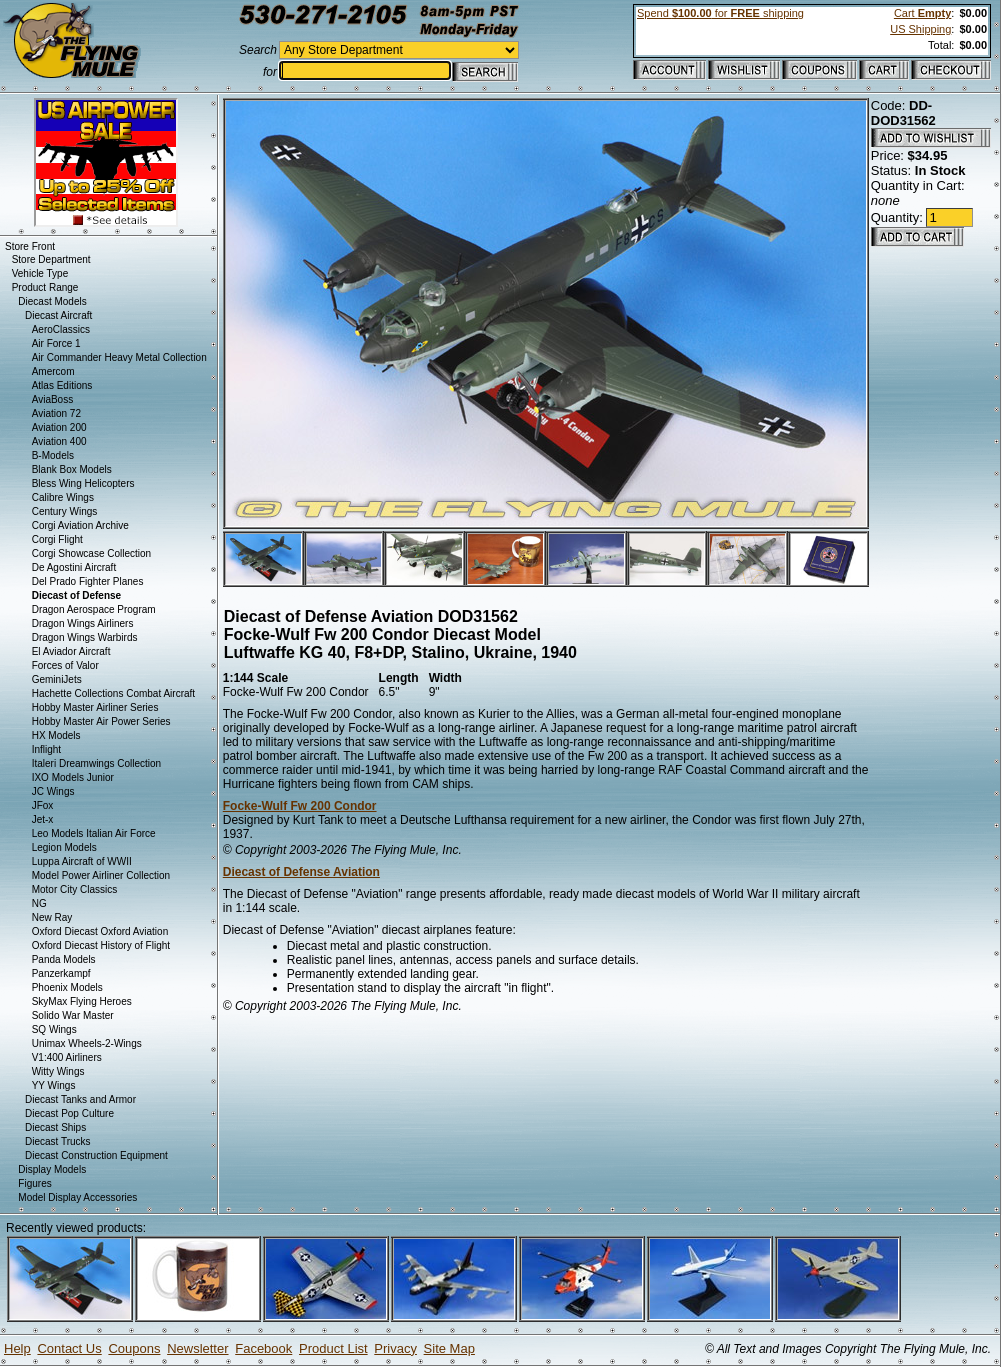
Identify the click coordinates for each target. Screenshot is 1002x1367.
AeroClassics (61, 329)
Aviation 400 (59, 441)
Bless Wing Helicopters (83, 483)
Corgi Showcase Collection (92, 553)
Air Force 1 (56, 343)
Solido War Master (73, 1015)
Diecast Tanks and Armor (80, 1099)
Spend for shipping (720, 13)
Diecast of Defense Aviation (301, 872)
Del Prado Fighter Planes (88, 581)
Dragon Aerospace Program (94, 609)
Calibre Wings (63, 497)
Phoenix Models (67, 987)
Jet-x (43, 819)
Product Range (45, 287)
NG (39, 903)
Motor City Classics (75, 889)
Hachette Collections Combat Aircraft (113, 693)
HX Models (56, 735)
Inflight (46, 749)
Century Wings (65, 511)
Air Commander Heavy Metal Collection (119, 357)
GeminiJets (57, 679)
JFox (43, 805)
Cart (922, 13)
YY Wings (54, 1085)
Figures (34, 1183)
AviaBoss (53, 399)
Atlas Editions (62, 385)
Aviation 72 (56, 413)
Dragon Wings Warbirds (85, 637)
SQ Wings (54, 1029)
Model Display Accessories (77, 1197)
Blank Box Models (72, 469)
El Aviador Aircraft (71, 651)
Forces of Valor (65, 665)
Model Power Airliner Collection (101, 875)
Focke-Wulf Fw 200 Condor (300, 806)
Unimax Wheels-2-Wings (87, 1043)
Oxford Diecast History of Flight (101, 945)
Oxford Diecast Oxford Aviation (100, 931)
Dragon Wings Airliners (83, 623)
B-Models (53, 455)
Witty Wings (58, 1071)
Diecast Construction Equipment (96, 1155)
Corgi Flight (57, 539)
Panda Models (64, 959)
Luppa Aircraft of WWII (82, 861)
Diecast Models (52, 301)
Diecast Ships (55, 1127)
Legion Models (64, 847)
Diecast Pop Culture (69, 1113)
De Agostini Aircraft (74, 567)
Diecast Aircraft (58, 315)
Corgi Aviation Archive (80, 525)
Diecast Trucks (58, 1141)
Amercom (53, 371)
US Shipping (920, 29)
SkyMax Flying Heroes (82, 1001)
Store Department (51, 259)
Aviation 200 (59, 427)
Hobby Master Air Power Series (101, 721)
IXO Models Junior (73, 777)
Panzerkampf (61, 973)
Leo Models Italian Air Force (94, 833)
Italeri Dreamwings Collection (97, 763)
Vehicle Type (40, 273)
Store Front (30, 246)
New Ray (52, 917)
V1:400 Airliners (67, 1057)
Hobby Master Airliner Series (95, 707)
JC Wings (53, 791)
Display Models (52, 1169)
